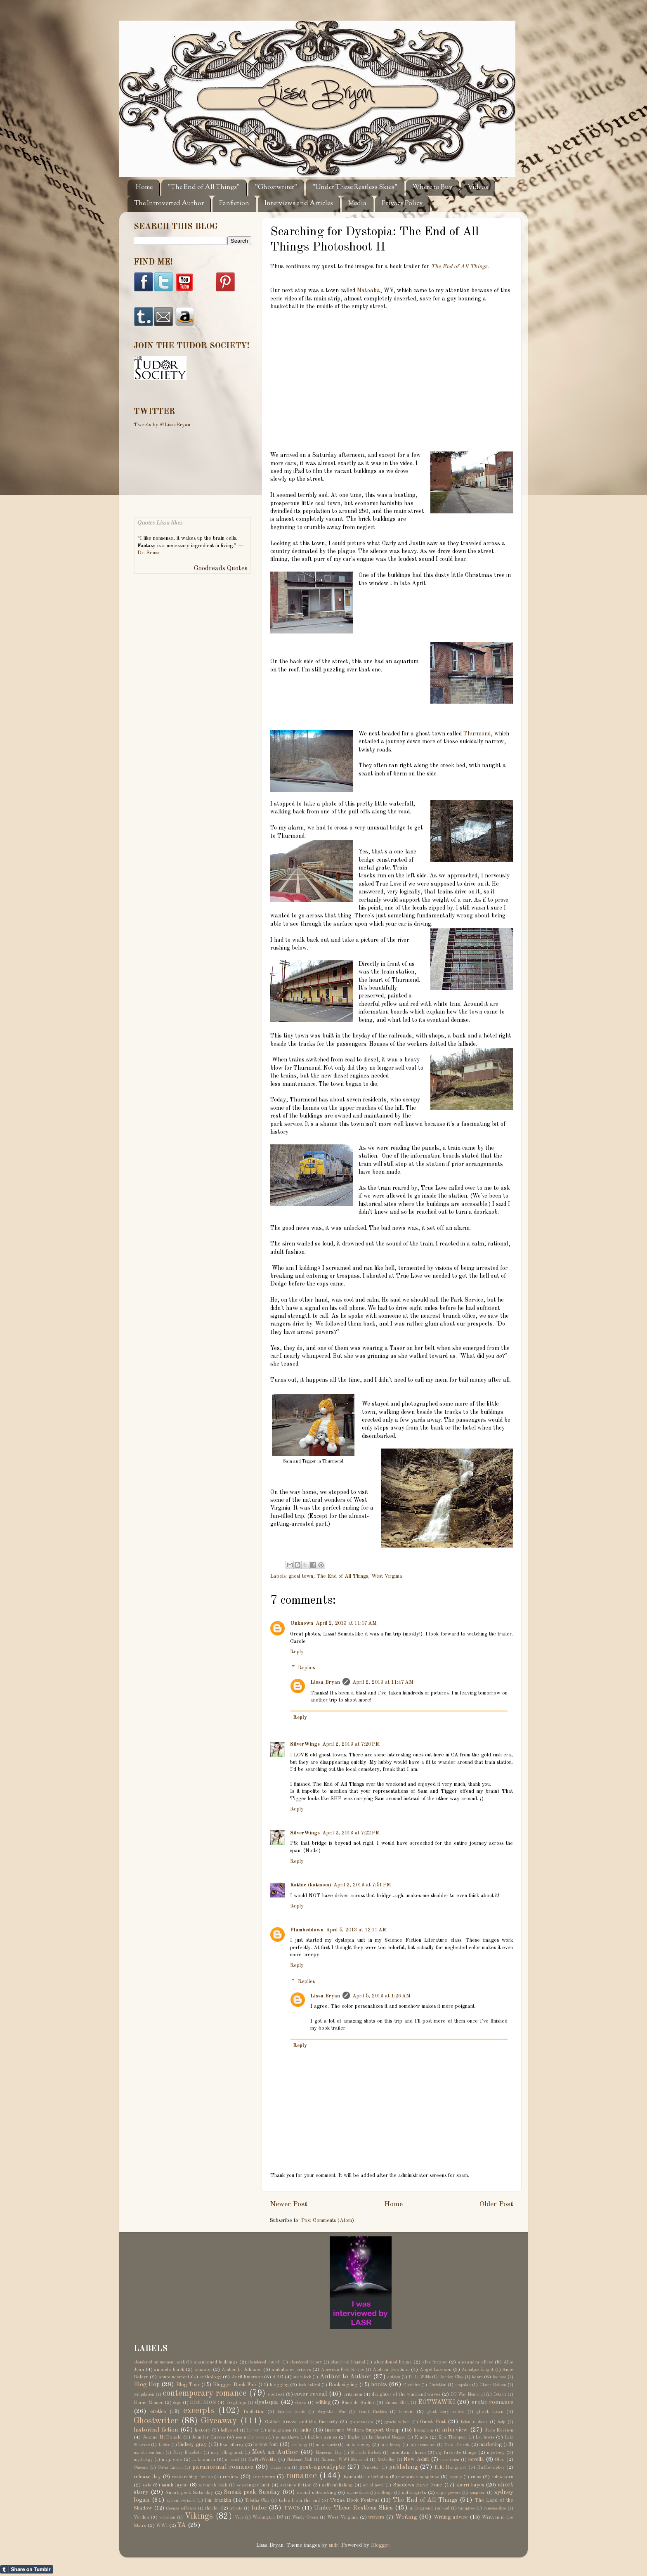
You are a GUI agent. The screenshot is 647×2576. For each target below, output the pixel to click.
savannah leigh (213, 2485)
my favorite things (456, 2452)
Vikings (198, 2516)
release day (147, 2476)
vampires (466, 2508)
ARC (277, 2377)
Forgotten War (331, 2412)
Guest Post (433, 2422)
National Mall (299, 2460)
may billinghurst (227, 2453)
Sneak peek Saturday (189, 2492)
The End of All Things (459, 266)
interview (455, 2430)
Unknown (301, 1623)
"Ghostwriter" (276, 187)
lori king (299, 2445)
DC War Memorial (467, 2394)
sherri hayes (470, 2485)
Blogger (380, 2545)
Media (357, 203)
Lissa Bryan (325, 1682)
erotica (158, 2411)
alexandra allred (476, 2362)
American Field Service (342, 2370)
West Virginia (386, 1576)
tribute (235, 2508)
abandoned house (393, 2362)
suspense (477, 2493)
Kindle (421, 2437)
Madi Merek (457, 2444)
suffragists (414, 2492)
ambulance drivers (291, 2369)
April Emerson (247, 2377)
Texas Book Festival (354, 2500)
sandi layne (175, 2485)
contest (276, 2394)
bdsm (477, 2377)
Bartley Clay (451, 2377)
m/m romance (422, 2445)
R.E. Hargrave (450, 2467)
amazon (203, 2369)
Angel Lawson (436, 2369)
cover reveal (310, 2394)
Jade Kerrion (499, 2430)
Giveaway (219, 2421)
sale (146, 2485)
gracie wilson (397, 2422)
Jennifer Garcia (208, 2437)
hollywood (229, 2430)
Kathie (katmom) (310, 1885)
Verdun (141, 2517)
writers (376, 2517)
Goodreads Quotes (221, 568)
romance (301, 2476)
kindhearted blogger (387, 2437)
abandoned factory (306, 2362)
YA (181, 2525)
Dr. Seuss (148, 552)
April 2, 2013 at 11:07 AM (346, 1623)
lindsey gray (192, 2444)
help (501, 2422)
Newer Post (288, 2204)
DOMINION (203, 2402)
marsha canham (149, 2453)
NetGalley (386, 2460)
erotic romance (492, 2402)
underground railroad (430, 2508)
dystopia (267, 2402)
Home (144, 187)
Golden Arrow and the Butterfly (301, 2422)
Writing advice (451, 2517)
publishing (403, 2467)
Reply (297, 1651)
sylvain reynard (181, 2500)
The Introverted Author (169, 203)
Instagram (423, 2430)
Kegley (353, 2437)
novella (476, 2459)
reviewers (264, 2476)
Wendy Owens (305, 2517)
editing (323, 2402)
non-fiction (449, 2460)
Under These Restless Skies (353, 2508)
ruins (476, 2476)
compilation (144, 2394)
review (231, 2476)
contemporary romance (205, 2393)
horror (253, 2430)
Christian (437, 2385)
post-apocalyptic (322, 2467)
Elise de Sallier (358, 2402)
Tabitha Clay (257, 2500)
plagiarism (280, 2467)
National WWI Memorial (344, 2460)
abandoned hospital (348, 2362)
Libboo (164, 2445)
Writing (406, 2517)
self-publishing (337, 2485)
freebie (406, 2411)
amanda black (169, 2369)
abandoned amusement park (159, 2362)
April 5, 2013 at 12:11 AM (356, 1930)
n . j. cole (172, 2459)
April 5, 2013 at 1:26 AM (381, 1996)
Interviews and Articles (298, 203)
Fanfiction (234, 203)
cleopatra (463, 2385)
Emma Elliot (397, 2403)
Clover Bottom (492, 2385)
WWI (162, 2525)
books (379, 2384)
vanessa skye (495, 2508)
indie (305, 2430)
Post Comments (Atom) (327, 2220)
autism (393, 2377)
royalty (455, 2477)
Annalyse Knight (478, 2370)
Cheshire (411, 2385)
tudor (259, 2508)
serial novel (373, 2485)
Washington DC (268, 2517)
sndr (333, 2545)
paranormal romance (222, 2467)
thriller (212, 2508)
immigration (279, 2430)
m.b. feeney (390, 2445)
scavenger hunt (253, 2485)
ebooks (300, 2403)
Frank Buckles (372, 2412)
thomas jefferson (181, 2508)
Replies (306, 1667)
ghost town (300, 1576)
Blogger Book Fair (234, 2384)
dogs (177, 2403)
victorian (167, 2517)
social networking (316, 2492)
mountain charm (408, 2452)
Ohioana (141, 2467)
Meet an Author (275, 2452)
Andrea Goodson (391, 2369)
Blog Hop (147, 2384)
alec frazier (435, 2362)
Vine (239, 2517)
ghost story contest (445, 2412)
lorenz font (265, 2444)
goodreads (361, 2422)
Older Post (496, 2204)
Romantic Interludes (365, 2476)
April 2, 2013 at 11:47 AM (382, 1682)
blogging (279, 2384)
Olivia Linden (170, 2467)
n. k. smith (203, 2459)
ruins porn (502, 2476)
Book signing (342, 2384)
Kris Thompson (452, 2437)
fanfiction (254, 2411)
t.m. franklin (218, 2500)
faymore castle (291, 2412)
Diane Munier (148, 2402)
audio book (302, 2377)
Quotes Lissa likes (160, 522)
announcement (174, 2377)
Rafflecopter (491, 2467)
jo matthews (287, 2437)
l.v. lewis (485, 2437)
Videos (478, 187)
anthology (210, 2377)
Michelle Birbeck (366, 2453)
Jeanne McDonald (162, 2437)
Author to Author (345, 2376)
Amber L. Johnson (242, 2369)
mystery (496, 2452)
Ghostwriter (156, 2421)
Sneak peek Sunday (252, 2492)
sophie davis (357, 2493)
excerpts (198, 2411)
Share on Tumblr (26, 2569)
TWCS (291, 2508)
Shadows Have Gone (417, 2485)
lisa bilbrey (231, 2444)
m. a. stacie (326, 2445)
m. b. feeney (358, 2444)
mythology (143, 2460)
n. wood (232, 2460)
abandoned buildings (216, 2362)
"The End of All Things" (204, 187)
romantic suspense (418, 2476)
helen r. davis (474, 2422)
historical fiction (156, 2430)
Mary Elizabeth (187, 2453)
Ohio (500, 2459)
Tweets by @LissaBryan (162, 425)
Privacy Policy (402, 203)
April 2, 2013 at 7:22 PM (351, 1833)
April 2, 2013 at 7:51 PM (362, 1885)
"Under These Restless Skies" (354, 187)
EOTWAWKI (436, 2402)
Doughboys (236, 2403)
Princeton (371, 2467)
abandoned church (264, 2362)
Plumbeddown (307, 1930)
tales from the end (299, 2500)
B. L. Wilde (420, 2377)
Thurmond (477, 734)
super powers (448, 2493)
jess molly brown (251, 2437)
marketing (490, 2444)
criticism (352, 2394)
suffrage (385, 2493)
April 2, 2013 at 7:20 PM (351, 1744)
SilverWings (305, 1744)
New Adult (416, 2459)
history (202, 2430)
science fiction (296, 2485)
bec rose (499, 2377)
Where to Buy (432, 187)
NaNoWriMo (262, 2459)
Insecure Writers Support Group (362, 2430)
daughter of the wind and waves (406, 2394)
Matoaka (368, 290)
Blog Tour (188, 2384)
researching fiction (192, 2476)
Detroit (499, 2394)
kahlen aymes (323, 2437)
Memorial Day (328, 2453)
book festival (309, 2385)
